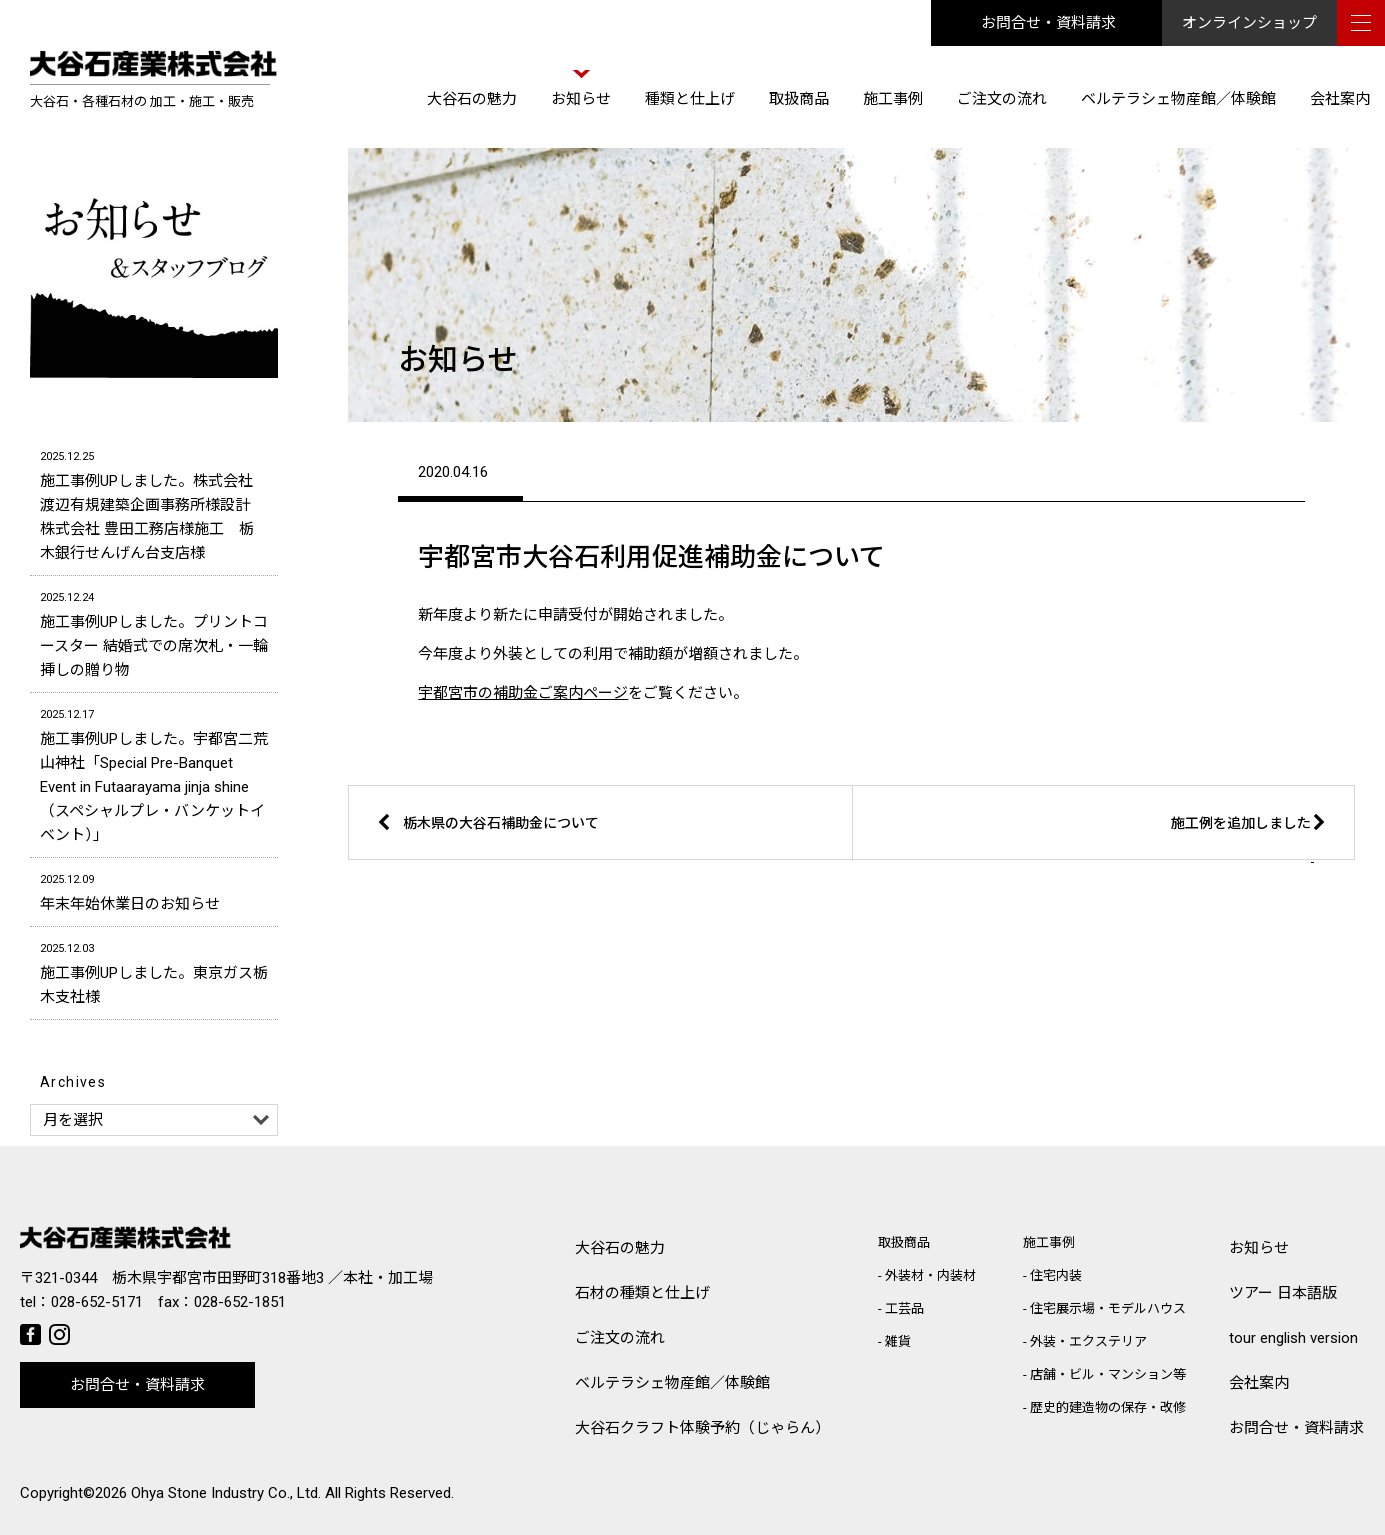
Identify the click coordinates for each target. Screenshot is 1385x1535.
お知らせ (581, 99)
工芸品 (904, 1308)
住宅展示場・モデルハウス (1108, 1308)
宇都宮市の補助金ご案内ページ (523, 693)
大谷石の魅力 (472, 99)
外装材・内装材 (930, 1275)
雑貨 (898, 1341)
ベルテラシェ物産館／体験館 (1178, 99)
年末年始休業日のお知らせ (154, 890)
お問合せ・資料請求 (1048, 23)
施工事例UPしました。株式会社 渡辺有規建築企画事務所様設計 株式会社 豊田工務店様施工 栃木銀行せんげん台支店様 (154, 503)
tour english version (1293, 1338)
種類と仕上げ (690, 99)
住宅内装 (1056, 1275)
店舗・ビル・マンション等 (1108, 1374)
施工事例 (893, 99)
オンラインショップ (1249, 23)
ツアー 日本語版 (1283, 1293)
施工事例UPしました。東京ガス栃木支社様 (154, 971)
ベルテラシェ (672, 1383)
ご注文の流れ (1002, 99)
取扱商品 (799, 99)
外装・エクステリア (1088, 1341)
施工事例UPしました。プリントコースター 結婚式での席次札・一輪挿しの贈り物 (154, 632)
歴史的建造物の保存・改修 (1108, 1407)
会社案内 (1340, 99)
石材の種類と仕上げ (642, 1293)
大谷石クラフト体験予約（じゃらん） (702, 1428)
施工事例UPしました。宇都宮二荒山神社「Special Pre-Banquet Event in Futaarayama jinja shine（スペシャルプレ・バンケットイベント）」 (154, 773)
